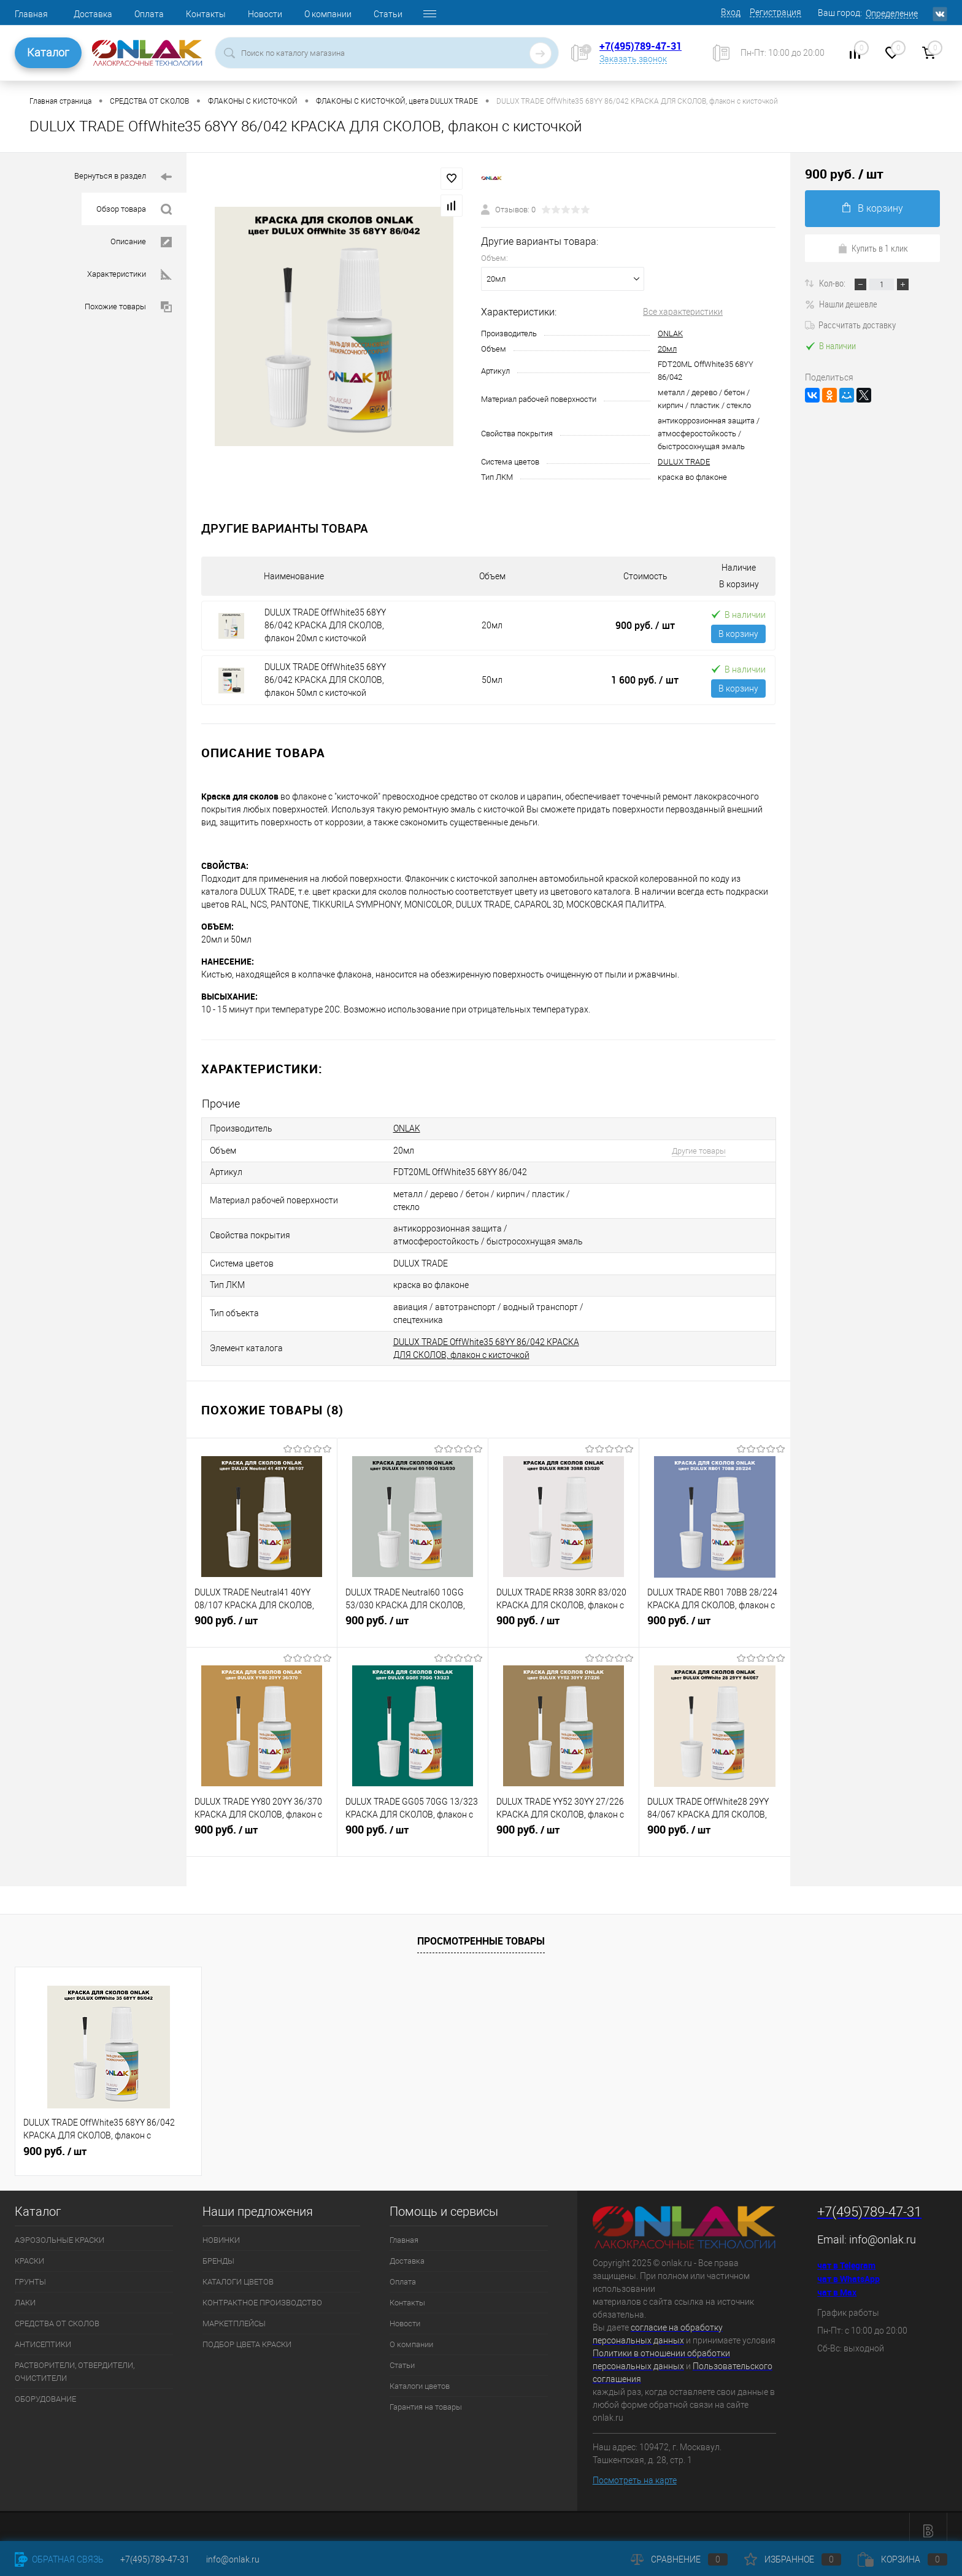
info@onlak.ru (882, 2230)
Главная (31, 14)
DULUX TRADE (684, 461)
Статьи (388, 14)
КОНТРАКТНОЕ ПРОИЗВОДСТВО (262, 2294)
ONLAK (670, 333)
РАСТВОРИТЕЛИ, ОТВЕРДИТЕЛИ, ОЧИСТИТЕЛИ (74, 2363)
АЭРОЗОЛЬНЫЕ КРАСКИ (59, 2231)
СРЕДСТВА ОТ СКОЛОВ (57, 2315)
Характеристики (129, 274)
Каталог (48, 52)
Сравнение (679, 2559)
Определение (892, 13)
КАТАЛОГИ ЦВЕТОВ (238, 2273)
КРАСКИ (29, 2252)
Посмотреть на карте (635, 2472)
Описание (141, 242)
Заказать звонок (633, 59)
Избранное (792, 2559)
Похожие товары (128, 307)
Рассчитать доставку (850, 324)
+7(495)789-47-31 (640, 46)
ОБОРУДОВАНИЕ (45, 2390)
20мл (667, 348)
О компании (328, 14)
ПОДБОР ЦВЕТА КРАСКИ (246, 2335)
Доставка (93, 14)
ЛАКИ (25, 2294)
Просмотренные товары (481, 1932)
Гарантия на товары (426, 2398)
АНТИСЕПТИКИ (43, 2335)
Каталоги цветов (420, 2377)
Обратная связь (59, 2559)
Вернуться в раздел (123, 177)
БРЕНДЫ (218, 2252)
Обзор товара (134, 209)
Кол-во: (833, 283)
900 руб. (645, 625)
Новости (265, 14)
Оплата (149, 14)
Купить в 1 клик (872, 248)
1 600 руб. (645, 680)
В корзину (738, 634)
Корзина (902, 2559)
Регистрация (775, 12)
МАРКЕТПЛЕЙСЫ (234, 2315)
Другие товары (691, 1149)
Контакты (206, 14)
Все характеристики (683, 312)
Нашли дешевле (841, 304)
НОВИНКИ (221, 2231)
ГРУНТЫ (30, 2273)
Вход (731, 12)
